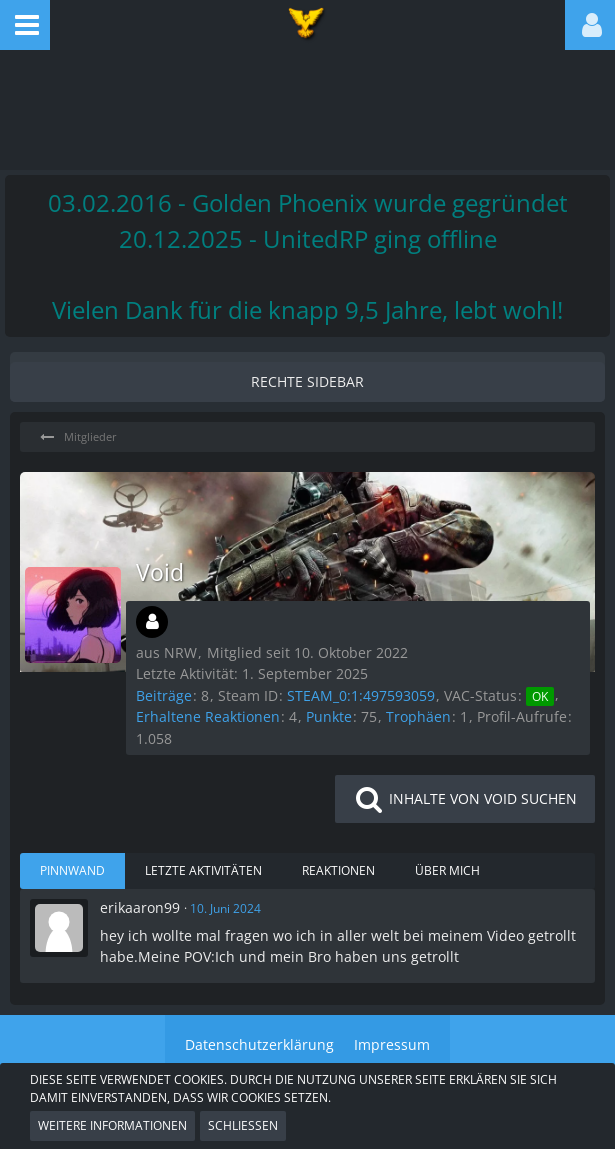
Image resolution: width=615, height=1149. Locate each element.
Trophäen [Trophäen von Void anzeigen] (418, 716)
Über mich (447, 870)
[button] (25, 25)
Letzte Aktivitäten (203, 870)
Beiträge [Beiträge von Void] (164, 695)
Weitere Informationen (112, 1125)
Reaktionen (338, 870)
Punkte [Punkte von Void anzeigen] (329, 716)
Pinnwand (72, 870)
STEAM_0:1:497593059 (361, 695)
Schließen (243, 1125)
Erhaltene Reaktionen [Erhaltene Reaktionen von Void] (208, 716)
